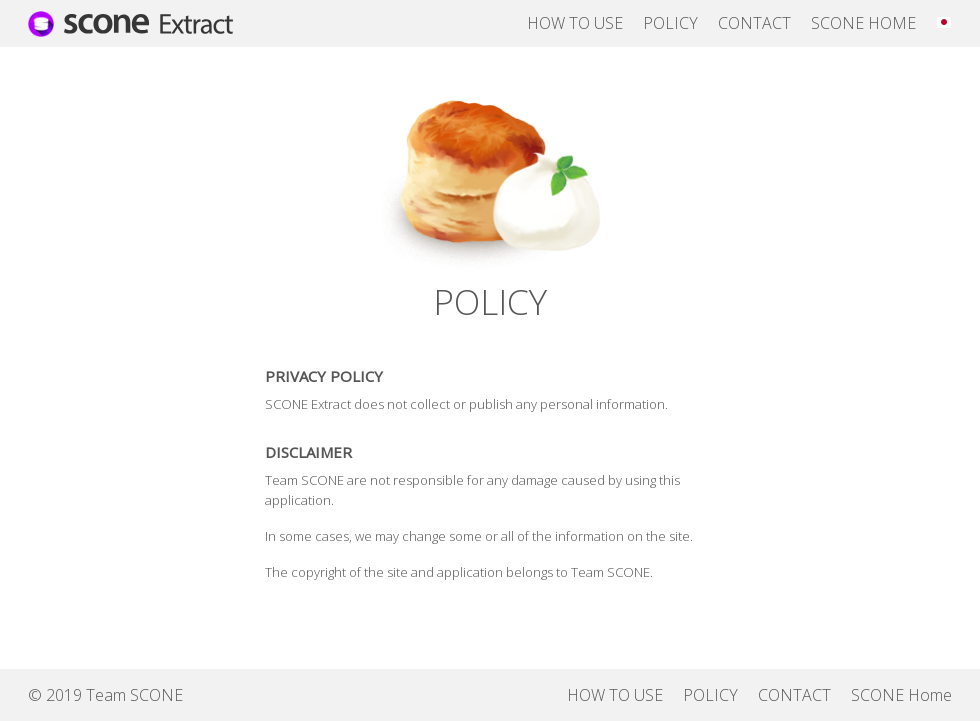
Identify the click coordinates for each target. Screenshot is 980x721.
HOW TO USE (575, 23)
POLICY (670, 23)
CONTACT (754, 23)
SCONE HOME (863, 23)
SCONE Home (901, 695)
